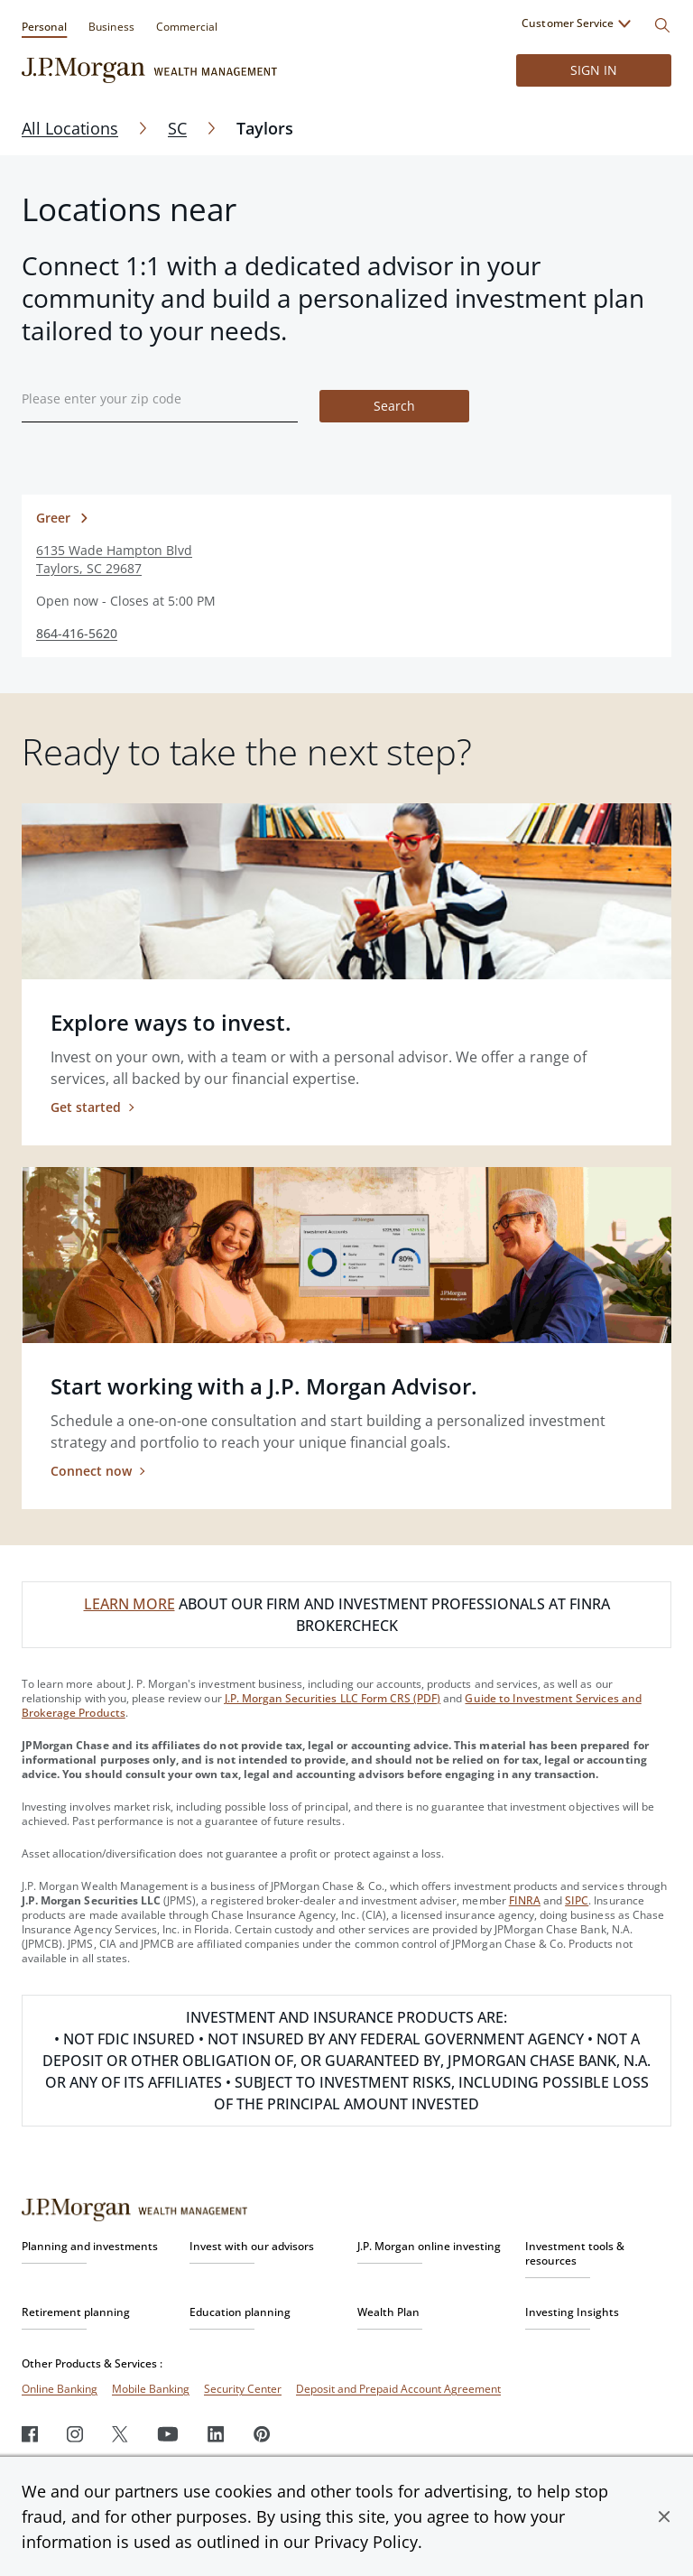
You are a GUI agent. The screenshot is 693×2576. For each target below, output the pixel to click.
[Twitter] (120, 2433)
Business (111, 26)
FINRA (525, 1900)
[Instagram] (75, 2433)
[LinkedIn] (216, 2433)
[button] (664, 2516)
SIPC (576, 1900)
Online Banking (59, 2388)
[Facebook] (30, 2433)
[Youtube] (168, 2433)
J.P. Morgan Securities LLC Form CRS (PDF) (333, 1698)
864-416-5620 (76, 633)
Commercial (186, 26)
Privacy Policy (366, 2542)
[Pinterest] (262, 2433)
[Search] (662, 25)
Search (394, 405)
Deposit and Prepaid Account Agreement (398, 2388)
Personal (44, 26)
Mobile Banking (150, 2388)
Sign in (593, 70)
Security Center (243, 2388)
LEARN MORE (129, 1604)
